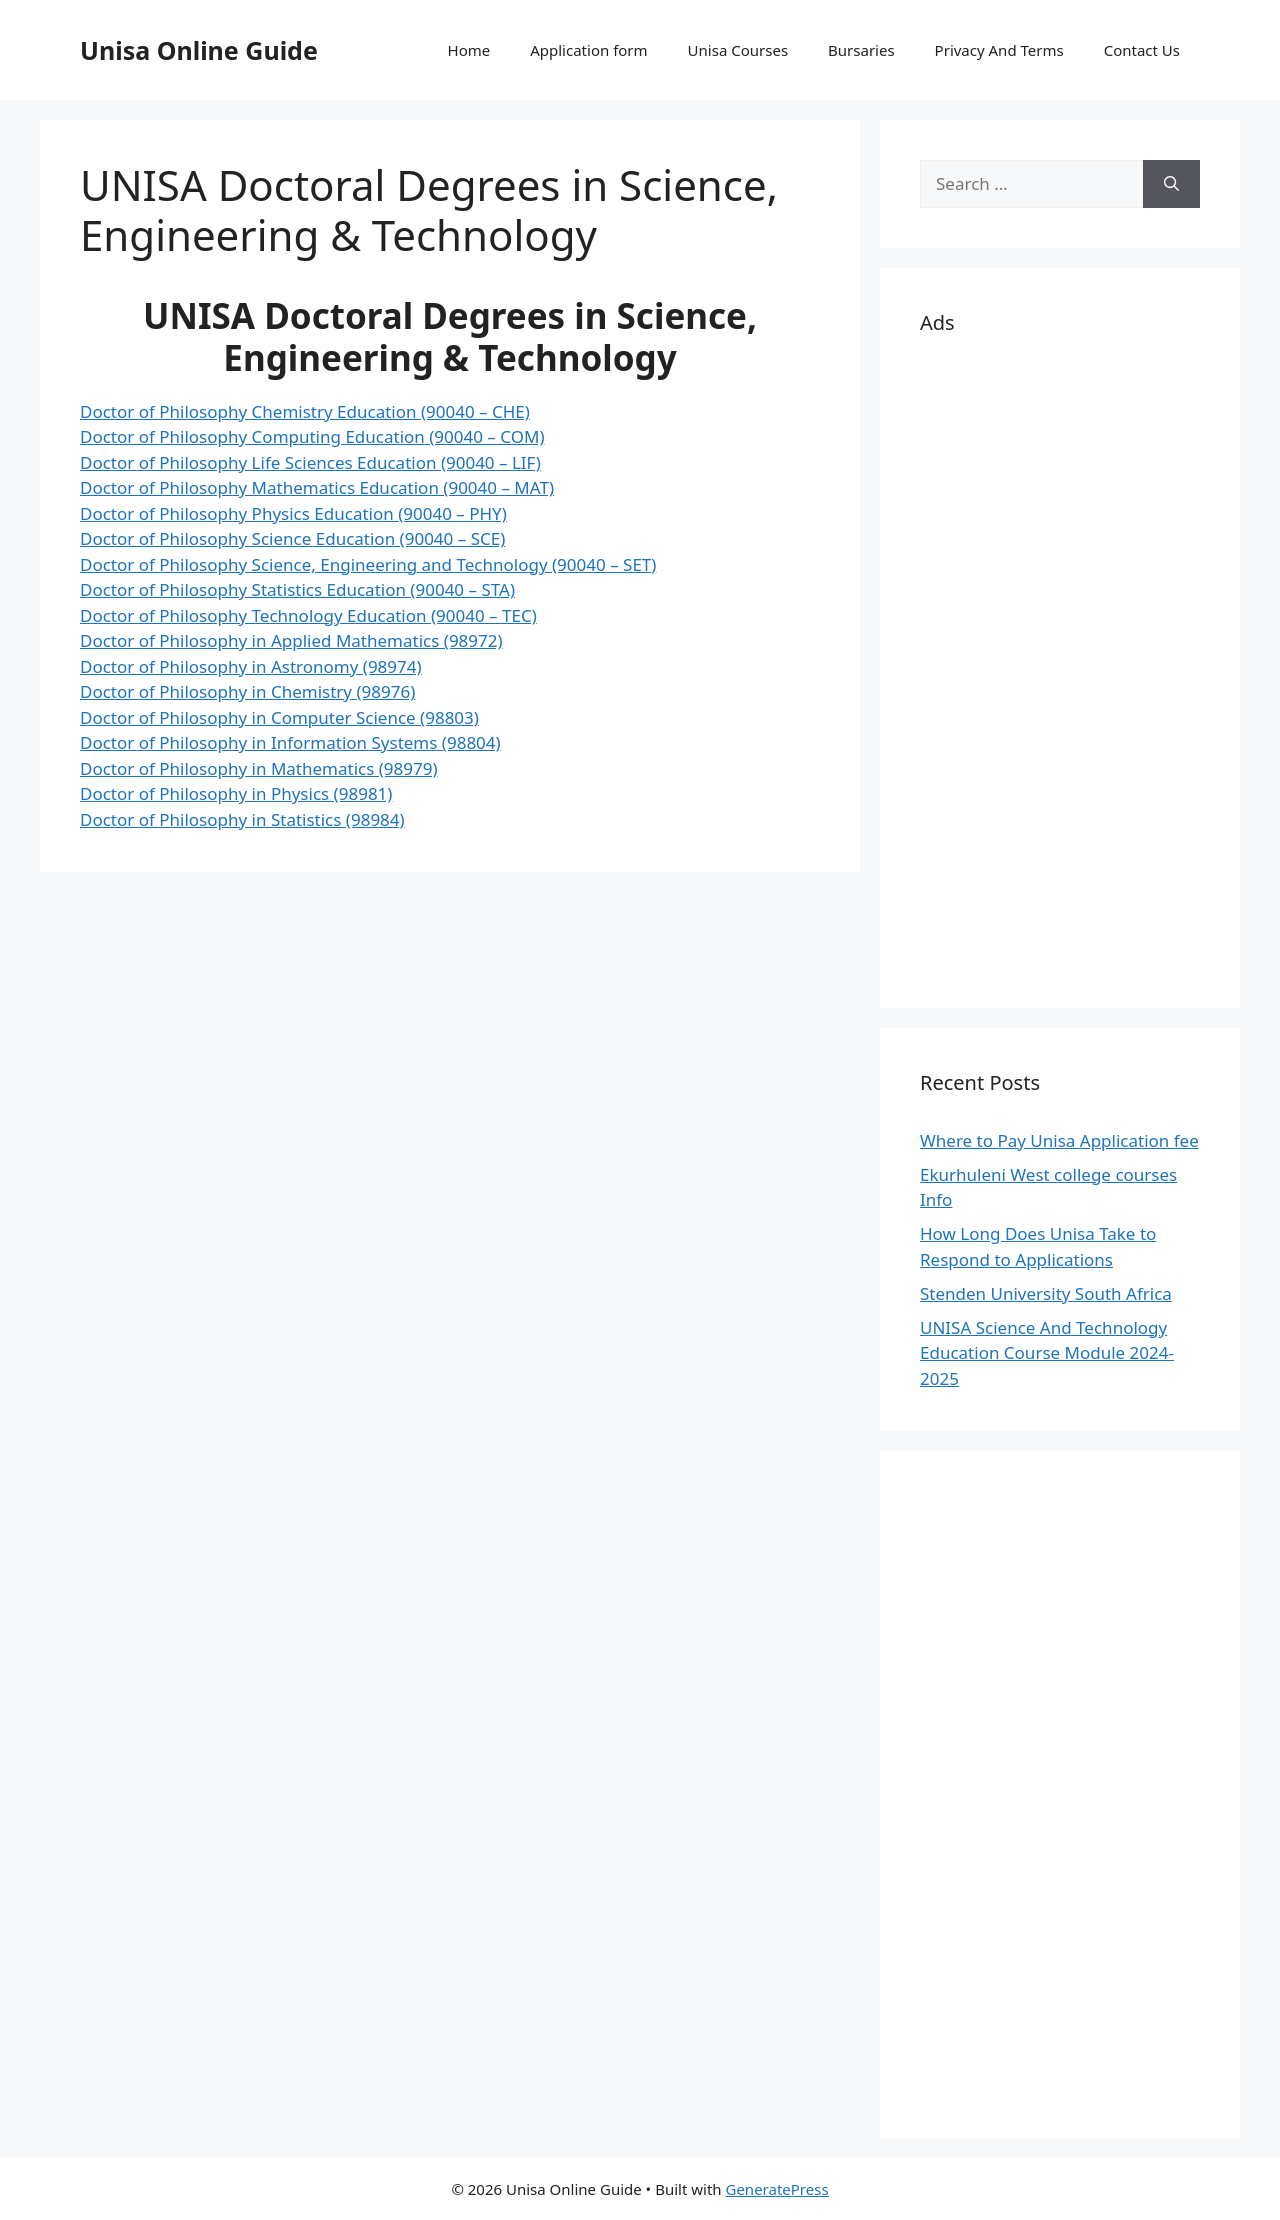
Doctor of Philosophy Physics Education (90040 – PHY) (293, 513)
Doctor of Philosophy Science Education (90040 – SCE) (292, 538)
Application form (588, 50)
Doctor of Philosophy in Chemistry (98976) (247, 691)
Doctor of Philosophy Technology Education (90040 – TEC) (308, 615)
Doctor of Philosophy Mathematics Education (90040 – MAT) (317, 487)
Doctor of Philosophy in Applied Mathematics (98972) (291, 640)
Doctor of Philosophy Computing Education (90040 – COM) (312, 436)
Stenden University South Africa (1046, 1293)
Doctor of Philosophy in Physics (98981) (236, 793)
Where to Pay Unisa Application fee (1059, 1140)
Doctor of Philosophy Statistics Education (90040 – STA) (297, 589)
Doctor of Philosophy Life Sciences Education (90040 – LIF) (310, 462)
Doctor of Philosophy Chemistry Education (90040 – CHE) (305, 411)
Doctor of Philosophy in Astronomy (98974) (251, 666)
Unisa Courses (738, 50)
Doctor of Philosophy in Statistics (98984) (242, 819)
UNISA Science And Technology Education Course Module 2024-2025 (1047, 1353)
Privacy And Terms (999, 50)
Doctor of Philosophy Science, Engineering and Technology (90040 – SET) (368, 564)
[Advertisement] (1060, 668)
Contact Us (1142, 50)
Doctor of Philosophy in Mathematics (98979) (259, 768)
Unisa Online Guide (199, 50)
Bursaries (861, 50)
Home (469, 50)
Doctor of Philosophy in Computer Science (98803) (279, 717)
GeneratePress (776, 2189)
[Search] (1171, 184)
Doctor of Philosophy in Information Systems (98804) (290, 742)
